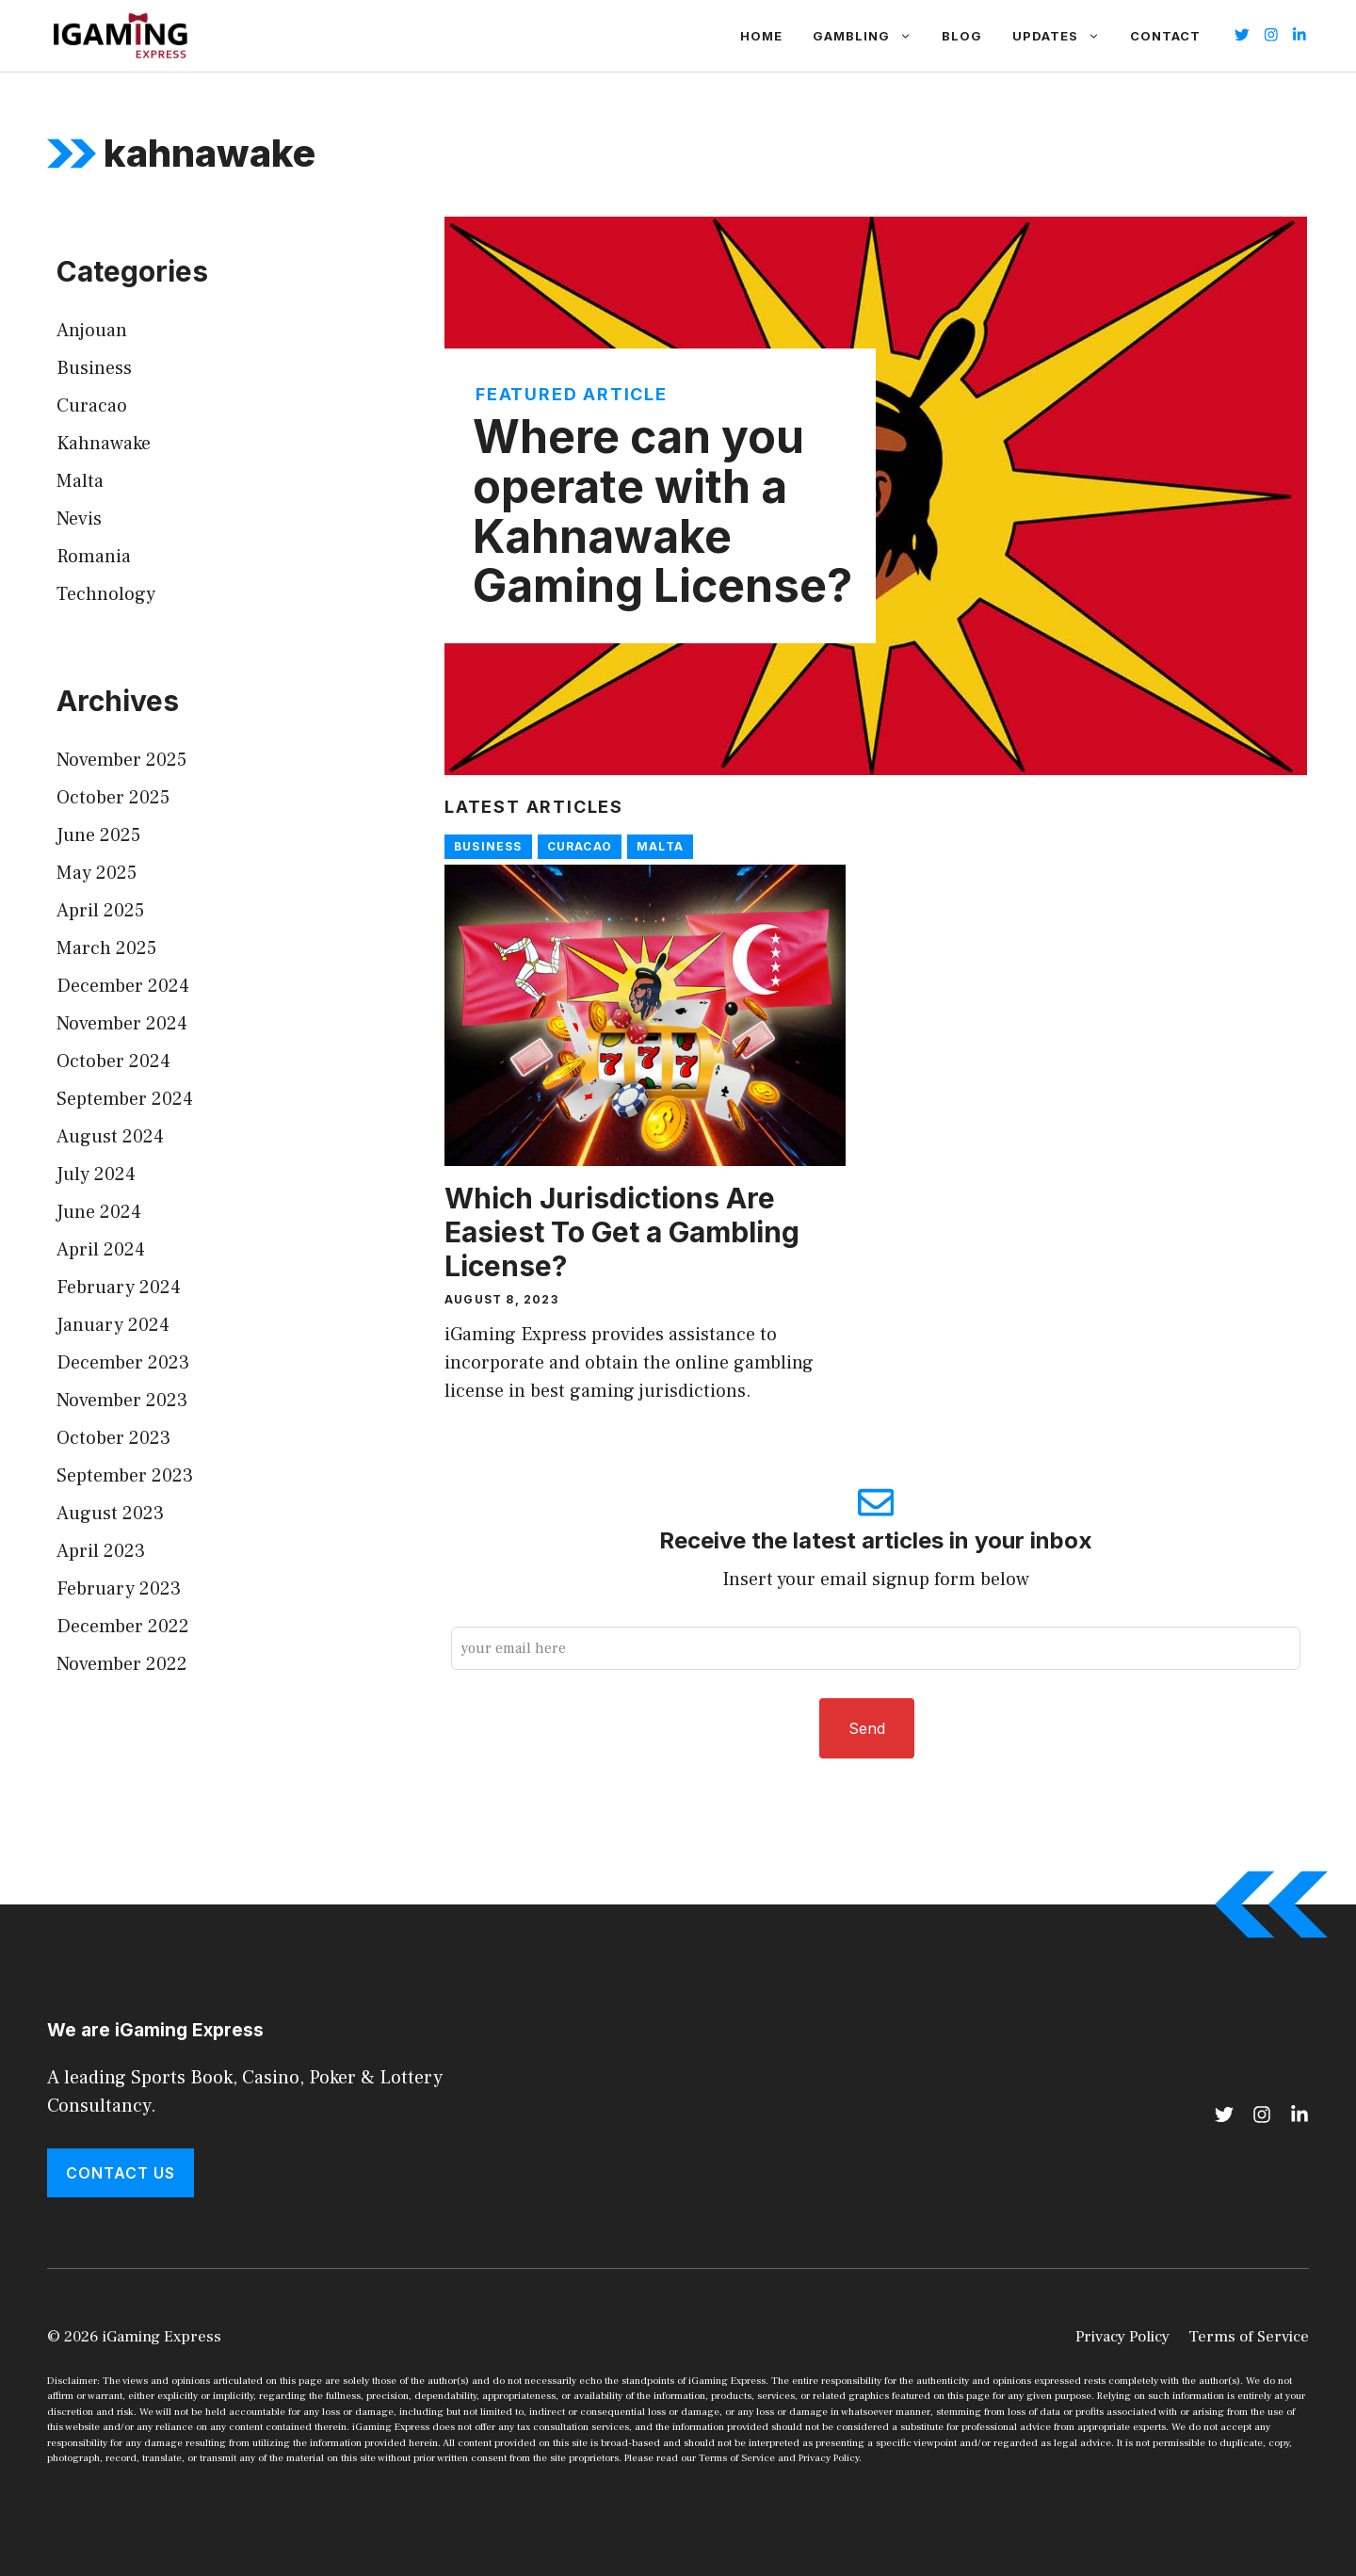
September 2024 (124, 1099)
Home (761, 35)
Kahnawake (103, 443)
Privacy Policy (1122, 2336)
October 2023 (113, 1438)
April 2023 (100, 1551)
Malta (660, 846)
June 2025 (98, 835)
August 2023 (110, 1513)
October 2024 (113, 1061)
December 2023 (122, 1363)
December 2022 (122, 1626)
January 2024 (113, 1325)
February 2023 (118, 1589)
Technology (105, 594)
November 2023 (121, 1400)
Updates (1063, 36)
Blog (962, 35)
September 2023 (124, 1476)
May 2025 (96, 873)
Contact (1165, 35)
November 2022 (121, 1664)
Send (866, 1728)
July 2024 (96, 1174)
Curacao (579, 846)
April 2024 (100, 1250)
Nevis (79, 519)
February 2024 (118, 1287)
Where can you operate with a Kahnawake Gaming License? (662, 511)
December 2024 (122, 986)
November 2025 (121, 760)
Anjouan (91, 330)
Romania (93, 556)
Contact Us (120, 2172)
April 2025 (100, 911)
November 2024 (121, 1024)
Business (488, 846)
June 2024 (98, 1212)
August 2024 (110, 1137)
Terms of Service (1248, 2336)
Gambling (870, 36)
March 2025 (106, 948)
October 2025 (113, 798)
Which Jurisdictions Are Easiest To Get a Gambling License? (621, 1232)
